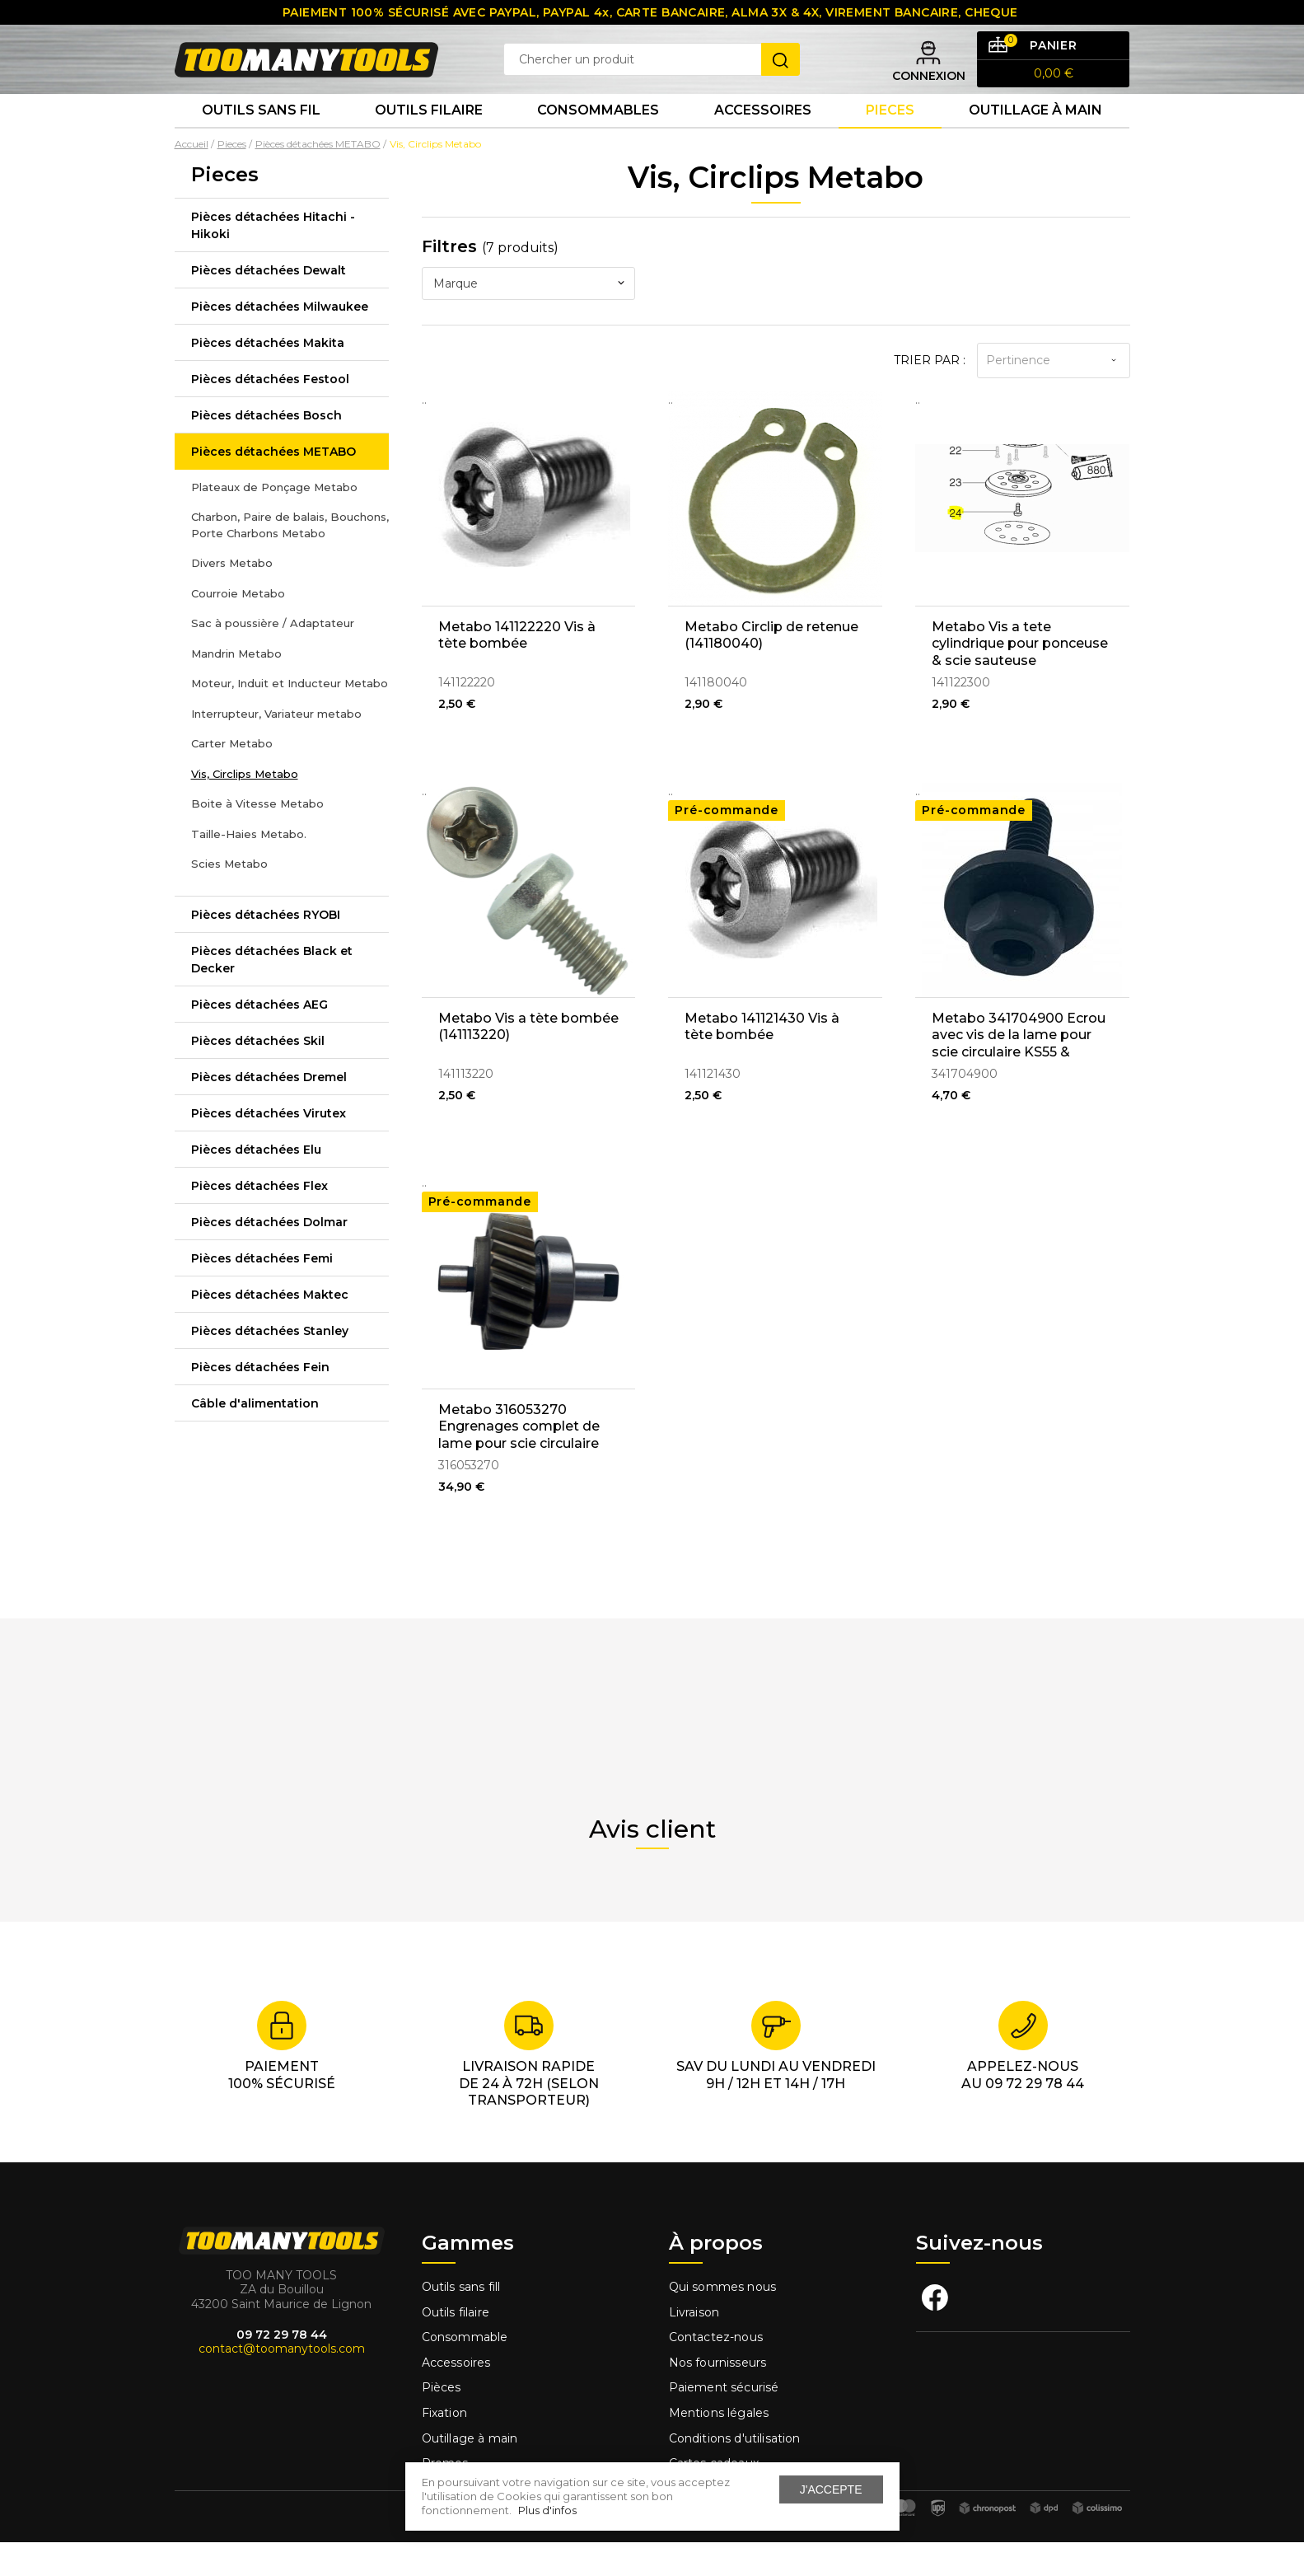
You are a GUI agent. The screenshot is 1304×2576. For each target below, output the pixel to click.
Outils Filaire (429, 140)
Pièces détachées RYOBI (265, 948)
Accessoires (762, 140)
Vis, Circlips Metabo (244, 807)
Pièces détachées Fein (260, 1400)
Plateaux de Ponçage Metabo (274, 520)
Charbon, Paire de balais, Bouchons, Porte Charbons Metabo (290, 559)
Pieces (890, 140)
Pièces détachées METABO (273, 485)
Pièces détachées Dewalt (268, 304)
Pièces (441, 2421)
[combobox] (529, 318)
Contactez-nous (716, 2371)
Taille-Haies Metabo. (248, 867)
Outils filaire (455, 2346)
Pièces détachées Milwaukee (279, 340)
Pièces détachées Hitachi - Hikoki (273, 259)
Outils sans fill (461, 2321)
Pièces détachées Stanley (269, 1364)
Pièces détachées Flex (259, 1219)
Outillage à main (1035, 140)
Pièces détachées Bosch (266, 449)
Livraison (694, 2346)
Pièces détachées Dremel (269, 1110)
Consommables (598, 140)
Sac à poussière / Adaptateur (272, 657)
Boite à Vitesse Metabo (257, 838)
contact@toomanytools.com (282, 2383)
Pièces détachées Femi (262, 1292)
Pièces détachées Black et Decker (272, 993)
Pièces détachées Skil (258, 1074)
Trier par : (929, 393)
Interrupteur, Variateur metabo (276, 747)
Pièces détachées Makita (267, 376)
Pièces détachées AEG (259, 1038)
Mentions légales (721, 2447)
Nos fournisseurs (718, 2397)
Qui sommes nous (723, 2321)
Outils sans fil (261, 140)
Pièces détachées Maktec (269, 1328)
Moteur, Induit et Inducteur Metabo (289, 717)
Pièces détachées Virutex (268, 1147)
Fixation (444, 2447)
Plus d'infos (547, 2510)
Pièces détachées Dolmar (269, 1255)
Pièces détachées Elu (256, 1183)
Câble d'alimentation (255, 1437)
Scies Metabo (229, 898)
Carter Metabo (232, 778)
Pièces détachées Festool (270, 412)
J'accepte (831, 2489)
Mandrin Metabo (236, 687)
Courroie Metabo (238, 627)
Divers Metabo (232, 597)
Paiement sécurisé (724, 2421)
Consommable (465, 2371)
